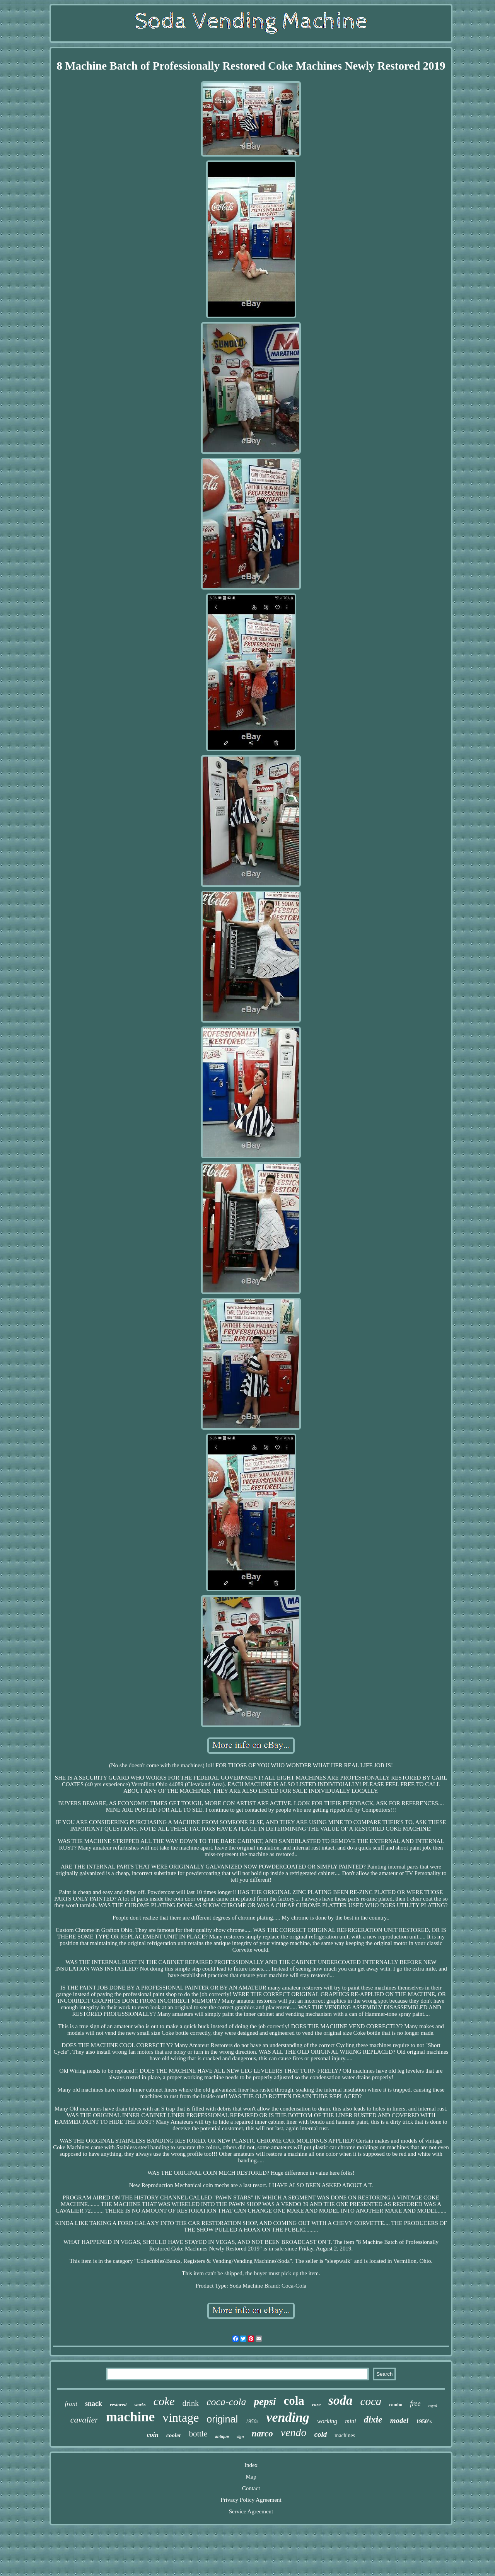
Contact (251, 2488)
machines (345, 2435)
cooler (173, 2435)
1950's (424, 2421)
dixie (373, 2419)
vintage (180, 2417)
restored (118, 2404)
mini (350, 2421)
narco (262, 2433)
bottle (198, 2433)
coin (153, 2434)
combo (395, 2404)
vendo (294, 2432)
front (71, 2403)
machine (130, 2416)
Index (251, 2465)
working (327, 2421)
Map (251, 2477)
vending (287, 2417)
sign (240, 2436)
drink (191, 2403)
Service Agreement (251, 2511)
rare (316, 2404)
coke (164, 2401)
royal (432, 2405)
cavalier (84, 2419)
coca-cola (226, 2401)
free (415, 2403)
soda (340, 2400)
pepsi (265, 2401)
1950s (252, 2421)
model (399, 2420)
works (139, 2404)
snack (93, 2403)
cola (293, 2400)
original (222, 2419)
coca (371, 2401)
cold (320, 2434)
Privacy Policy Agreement (250, 2500)
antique (222, 2436)
